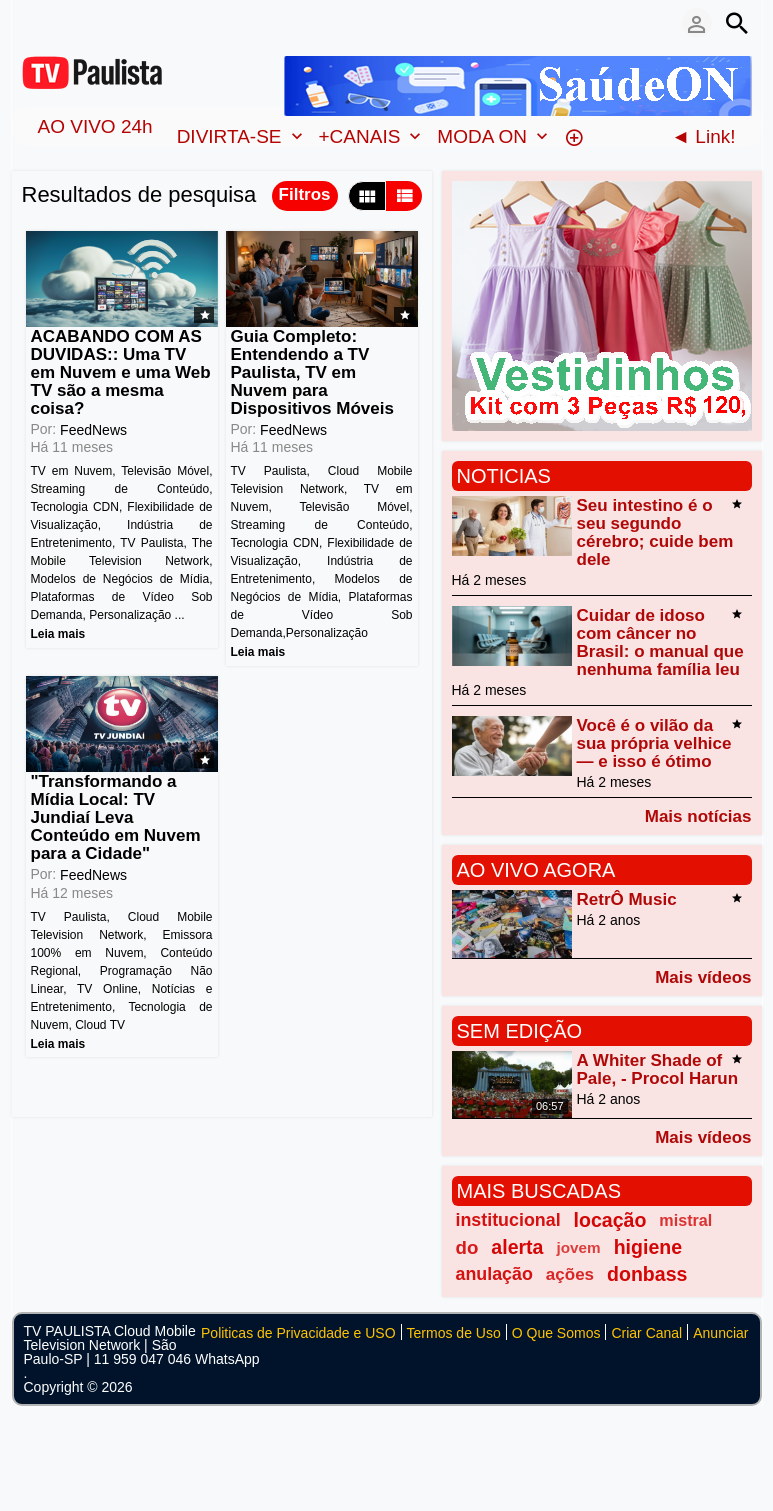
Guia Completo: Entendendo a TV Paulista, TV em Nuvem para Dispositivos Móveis (312, 372)
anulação (494, 1274)
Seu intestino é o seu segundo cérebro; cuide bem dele (655, 532)
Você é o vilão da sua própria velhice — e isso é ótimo (654, 743)
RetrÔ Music (627, 899)
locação (610, 1220)
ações (570, 1274)
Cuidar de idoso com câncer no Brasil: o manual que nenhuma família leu (660, 642)
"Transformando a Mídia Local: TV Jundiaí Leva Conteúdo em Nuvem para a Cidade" (116, 817)
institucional (508, 1220)
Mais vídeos (703, 977)
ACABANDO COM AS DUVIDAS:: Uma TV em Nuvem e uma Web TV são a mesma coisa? (121, 372)
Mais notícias (698, 816)
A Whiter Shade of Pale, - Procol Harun (658, 1069)
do (467, 1247)
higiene (648, 1247)
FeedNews (93, 430)
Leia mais (58, 634)
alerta (517, 1247)
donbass (647, 1274)
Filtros (305, 194)
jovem (578, 1247)
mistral (685, 1220)
